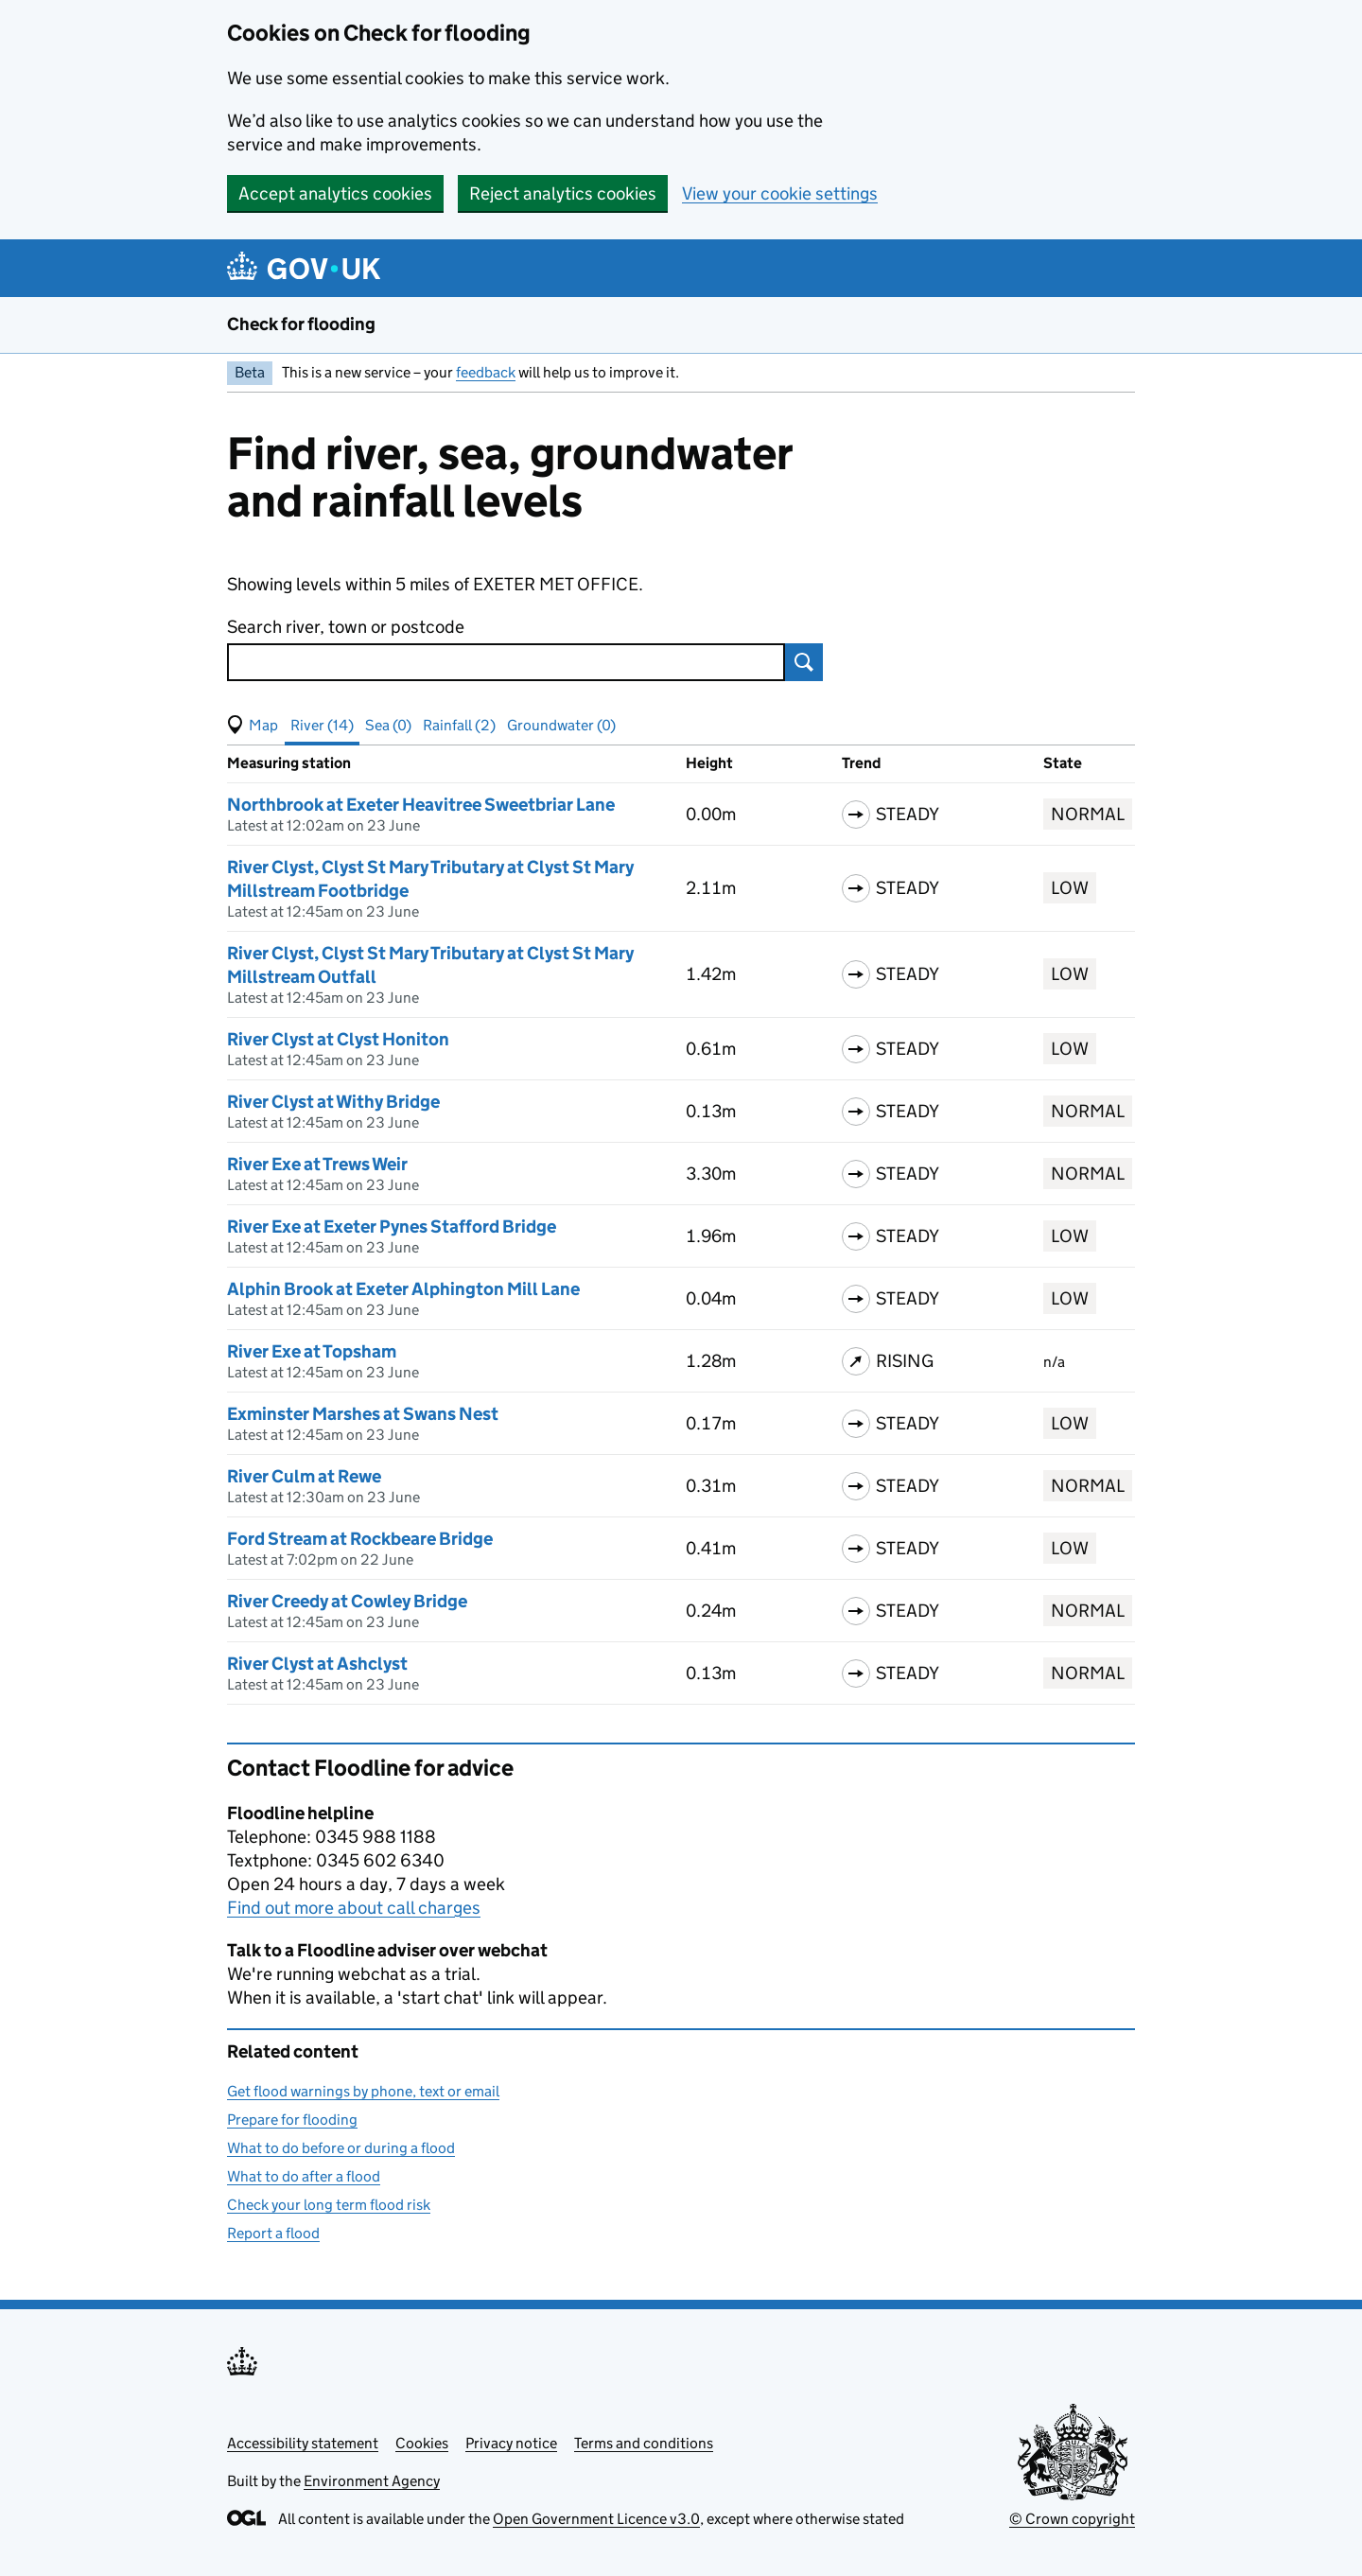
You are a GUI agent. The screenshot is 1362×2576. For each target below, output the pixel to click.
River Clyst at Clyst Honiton (338, 1039)
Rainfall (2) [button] (459, 725)
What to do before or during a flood (341, 2148)
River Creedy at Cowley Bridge (347, 1601)
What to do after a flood (303, 2176)
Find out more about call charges (353, 1908)
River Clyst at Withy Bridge (333, 1102)
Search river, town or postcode (345, 627)
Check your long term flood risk (328, 2205)
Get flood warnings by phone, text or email (363, 2091)
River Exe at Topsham (311, 1351)
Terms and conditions (643, 2443)
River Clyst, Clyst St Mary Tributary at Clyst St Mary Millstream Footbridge (430, 879)
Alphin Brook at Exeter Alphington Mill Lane (403, 1289)
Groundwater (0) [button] (561, 725)
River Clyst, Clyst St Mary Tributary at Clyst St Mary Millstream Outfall (430, 965)
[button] (252, 726)
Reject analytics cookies (562, 193)
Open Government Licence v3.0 (596, 2519)
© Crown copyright (1072, 2519)
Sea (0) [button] (388, 725)
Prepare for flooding (292, 2120)
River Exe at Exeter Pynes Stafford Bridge (391, 1226)
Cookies (421, 2443)
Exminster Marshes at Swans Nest (362, 1414)
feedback (485, 372)
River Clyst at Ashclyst (317, 1663)
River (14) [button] (322, 725)
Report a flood (273, 2233)
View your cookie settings (780, 193)
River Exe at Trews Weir (317, 1164)
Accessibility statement (302, 2443)
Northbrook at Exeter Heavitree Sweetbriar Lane (421, 804)
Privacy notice (511, 2443)
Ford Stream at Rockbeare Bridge (360, 1539)
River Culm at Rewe (304, 1476)
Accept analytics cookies (335, 193)
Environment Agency (372, 2481)
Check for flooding (301, 324)
